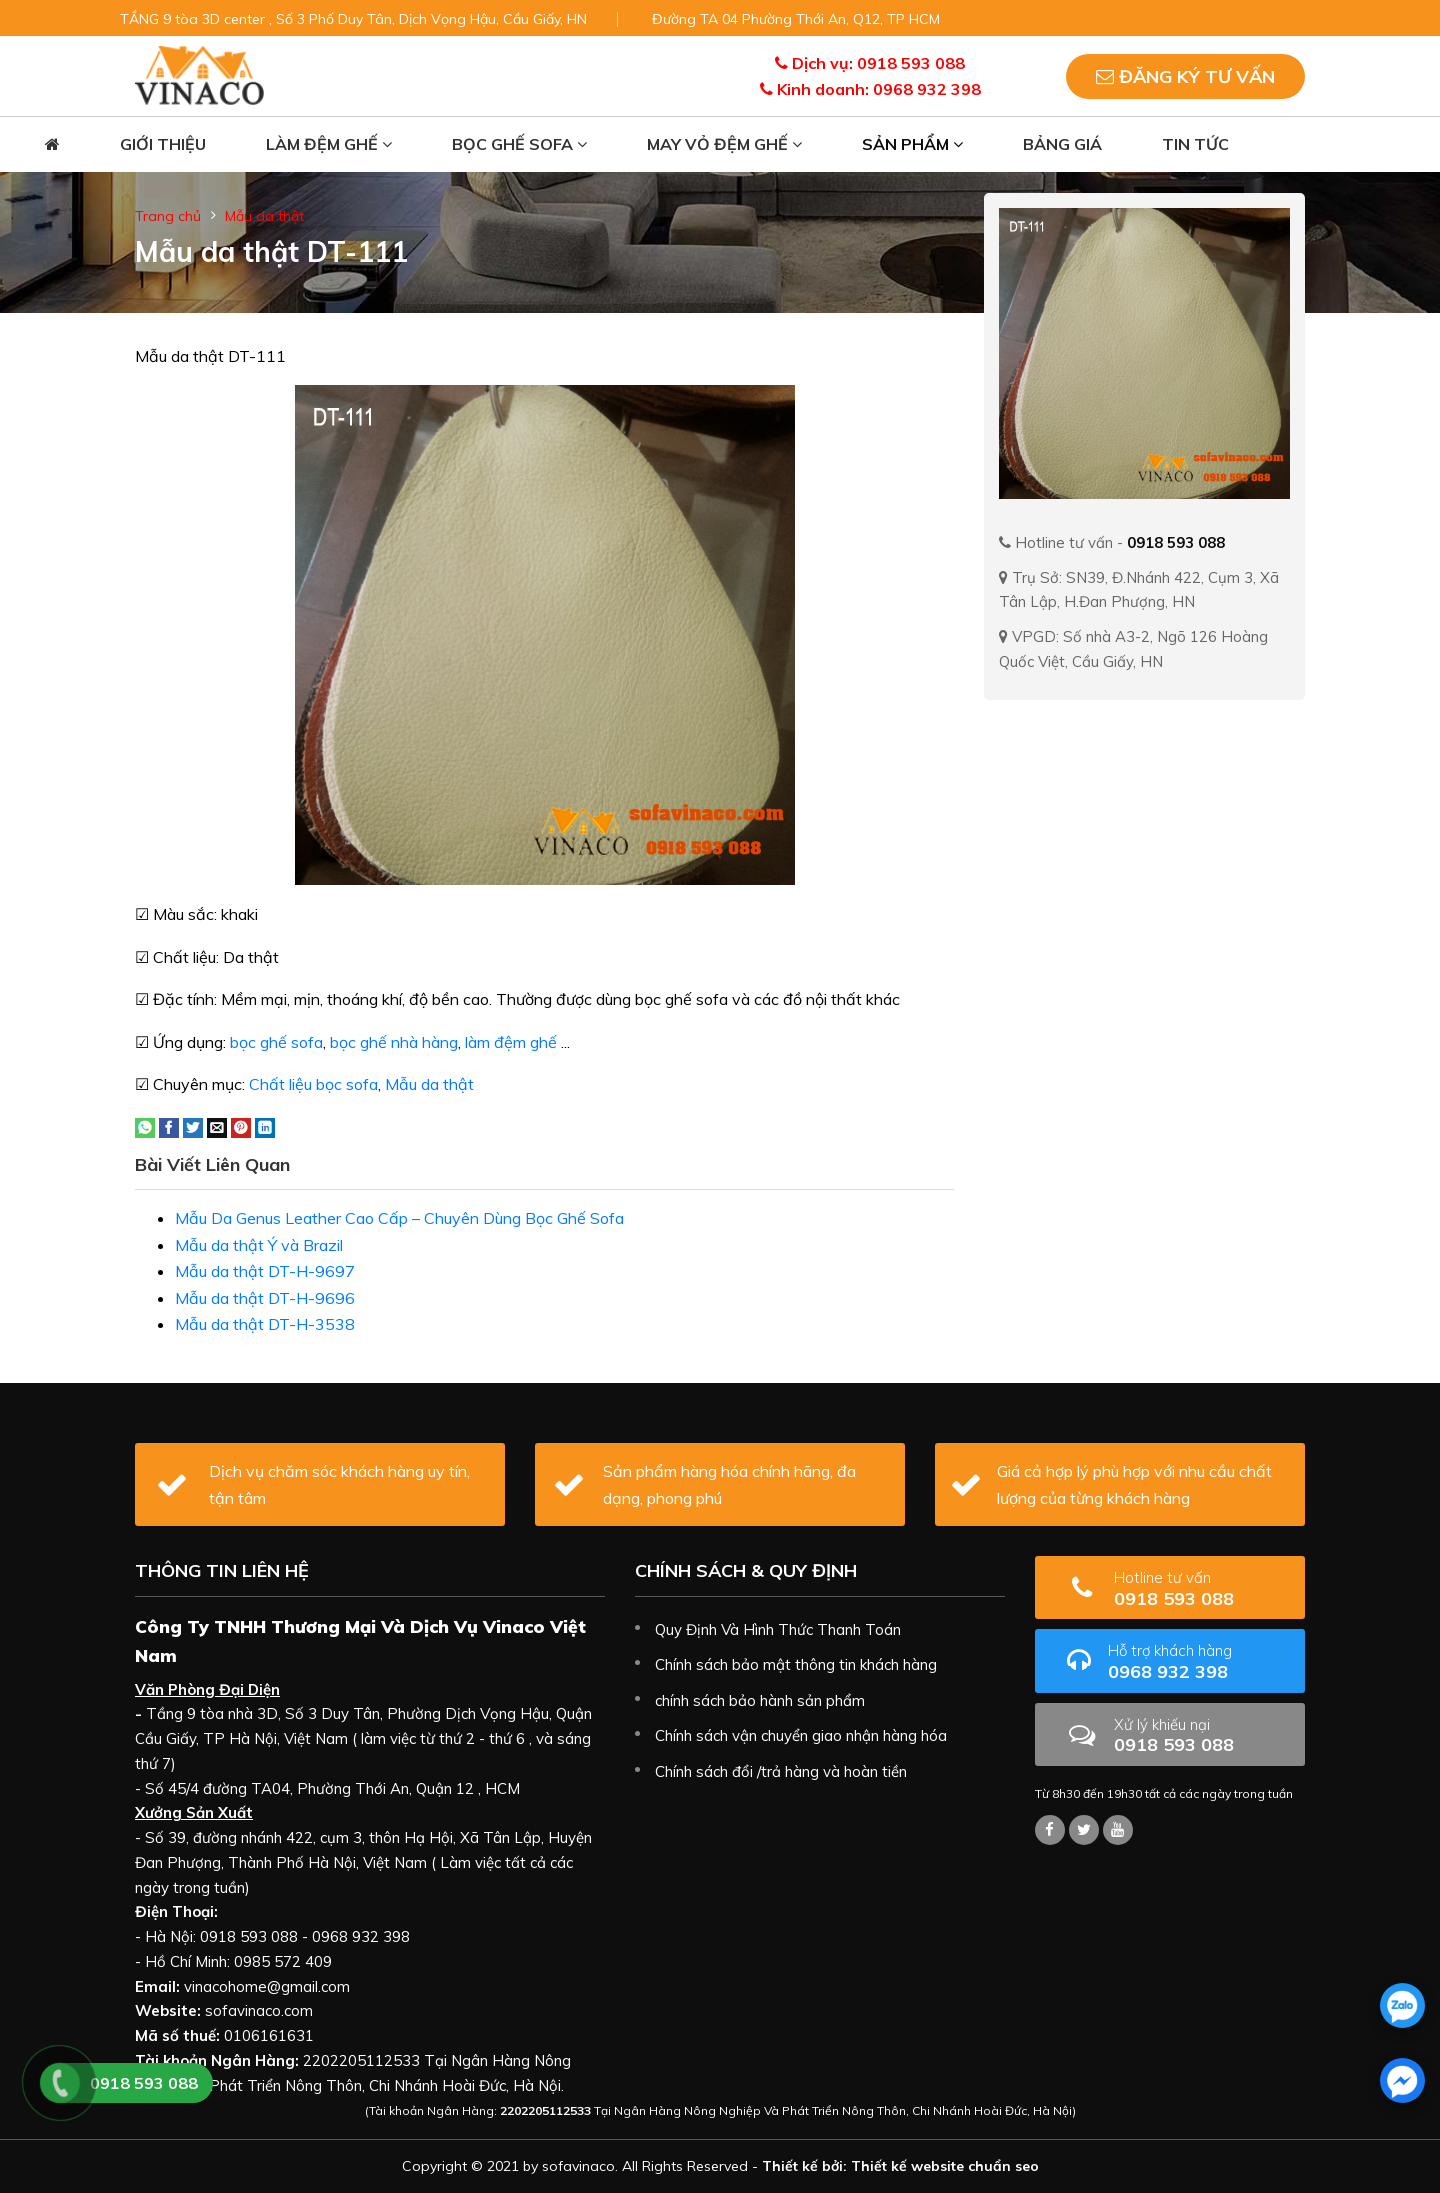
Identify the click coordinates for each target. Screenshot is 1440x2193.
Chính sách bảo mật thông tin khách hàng (796, 1664)
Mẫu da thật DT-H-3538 (265, 1324)
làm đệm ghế (511, 1042)
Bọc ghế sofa (519, 144)
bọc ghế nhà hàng (394, 1042)
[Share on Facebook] (169, 1126)
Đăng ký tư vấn (1185, 76)
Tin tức (1195, 144)
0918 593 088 (1202, 1588)
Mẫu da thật (264, 216)
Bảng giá (1062, 144)
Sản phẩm (912, 144)
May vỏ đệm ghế (724, 144)
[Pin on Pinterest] (241, 1126)
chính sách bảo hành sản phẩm (760, 1700)
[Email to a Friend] (217, 1126)
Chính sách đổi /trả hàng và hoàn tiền (781, 1771)
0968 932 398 (1199, 1661)
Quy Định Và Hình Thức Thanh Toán (778, 1629)
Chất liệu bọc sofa (313, 1084)
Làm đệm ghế (329, 144)
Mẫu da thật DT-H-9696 (265, 1298)
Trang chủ (168, 216)
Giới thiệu (163, 144)
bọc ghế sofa (276, 1042)
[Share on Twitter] (193, 1126)
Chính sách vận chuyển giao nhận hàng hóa (801, 1735)
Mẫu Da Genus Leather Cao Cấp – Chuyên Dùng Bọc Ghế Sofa (399, 1218)
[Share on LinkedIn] (265, 1126)
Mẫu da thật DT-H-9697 (265, 1271)
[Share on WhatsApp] (145, 1126)
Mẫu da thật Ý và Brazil (259, 1245)
